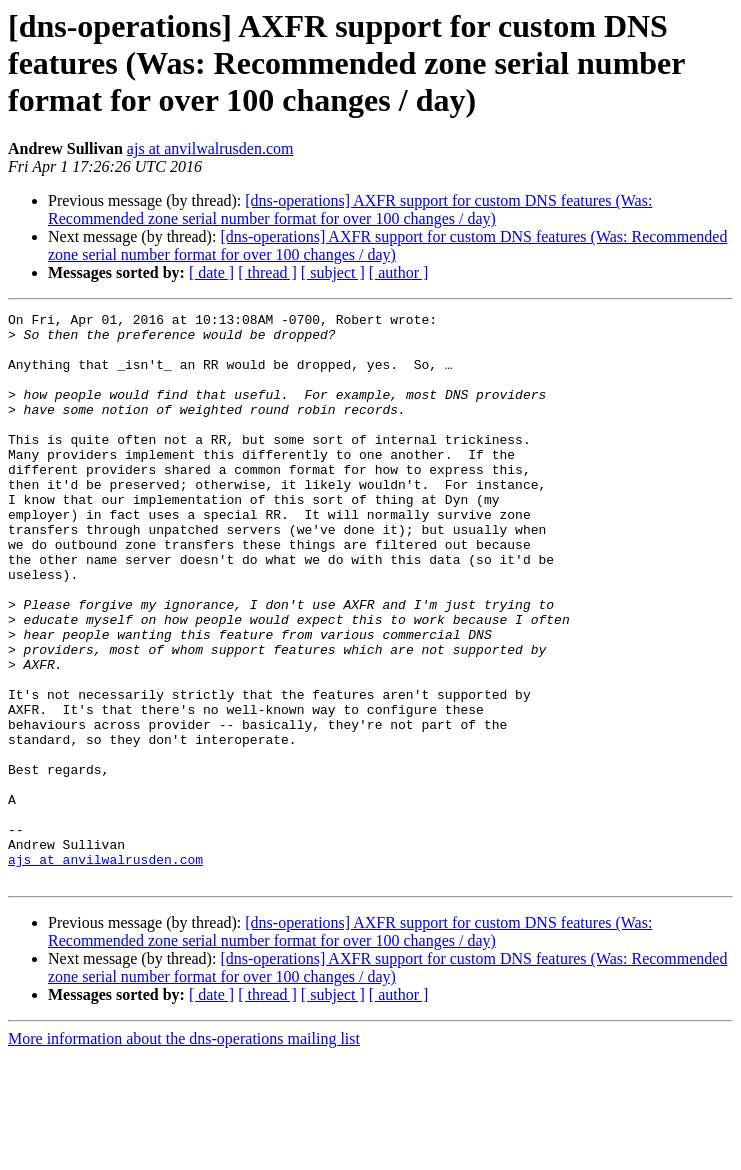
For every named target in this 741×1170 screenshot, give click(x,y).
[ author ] (399, 272)
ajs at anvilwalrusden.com (210, 148)
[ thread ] (267, 272)
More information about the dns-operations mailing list (184, 1152)
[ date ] (211, 272)
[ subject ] (333, 272)
